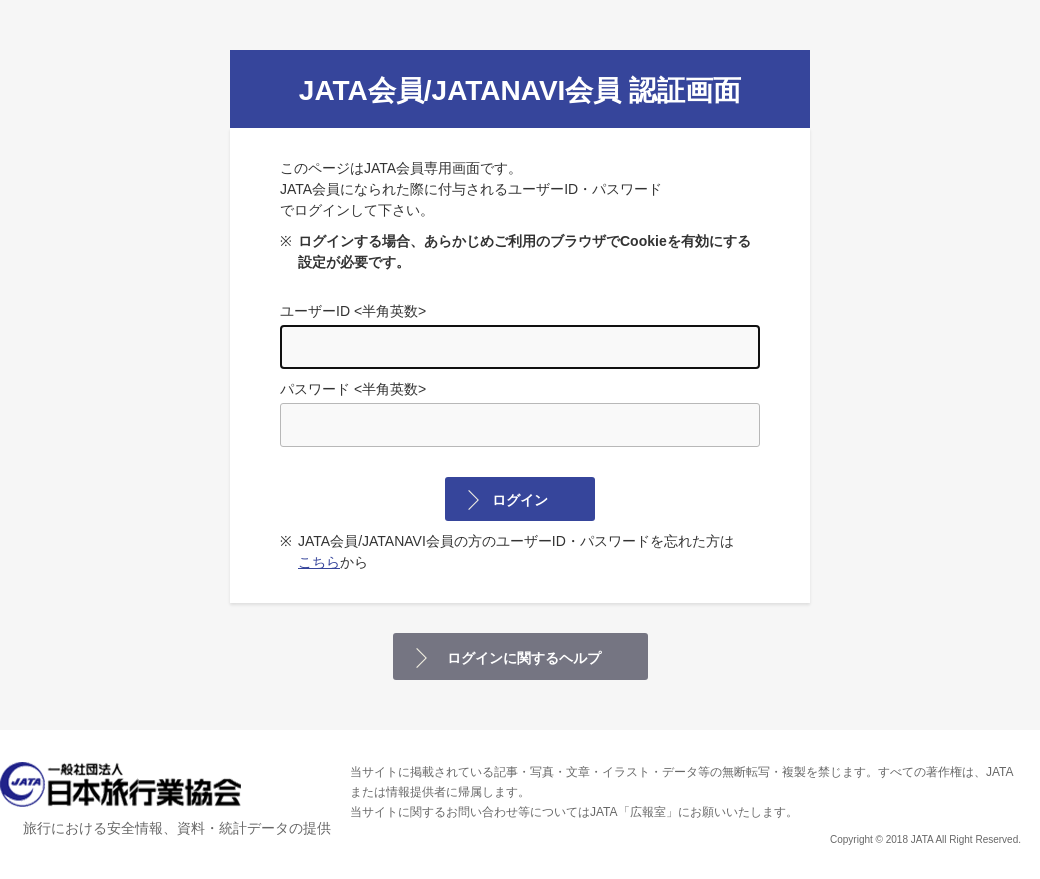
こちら (319, 562)
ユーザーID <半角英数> (520, 336)
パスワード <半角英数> (520, 414)
